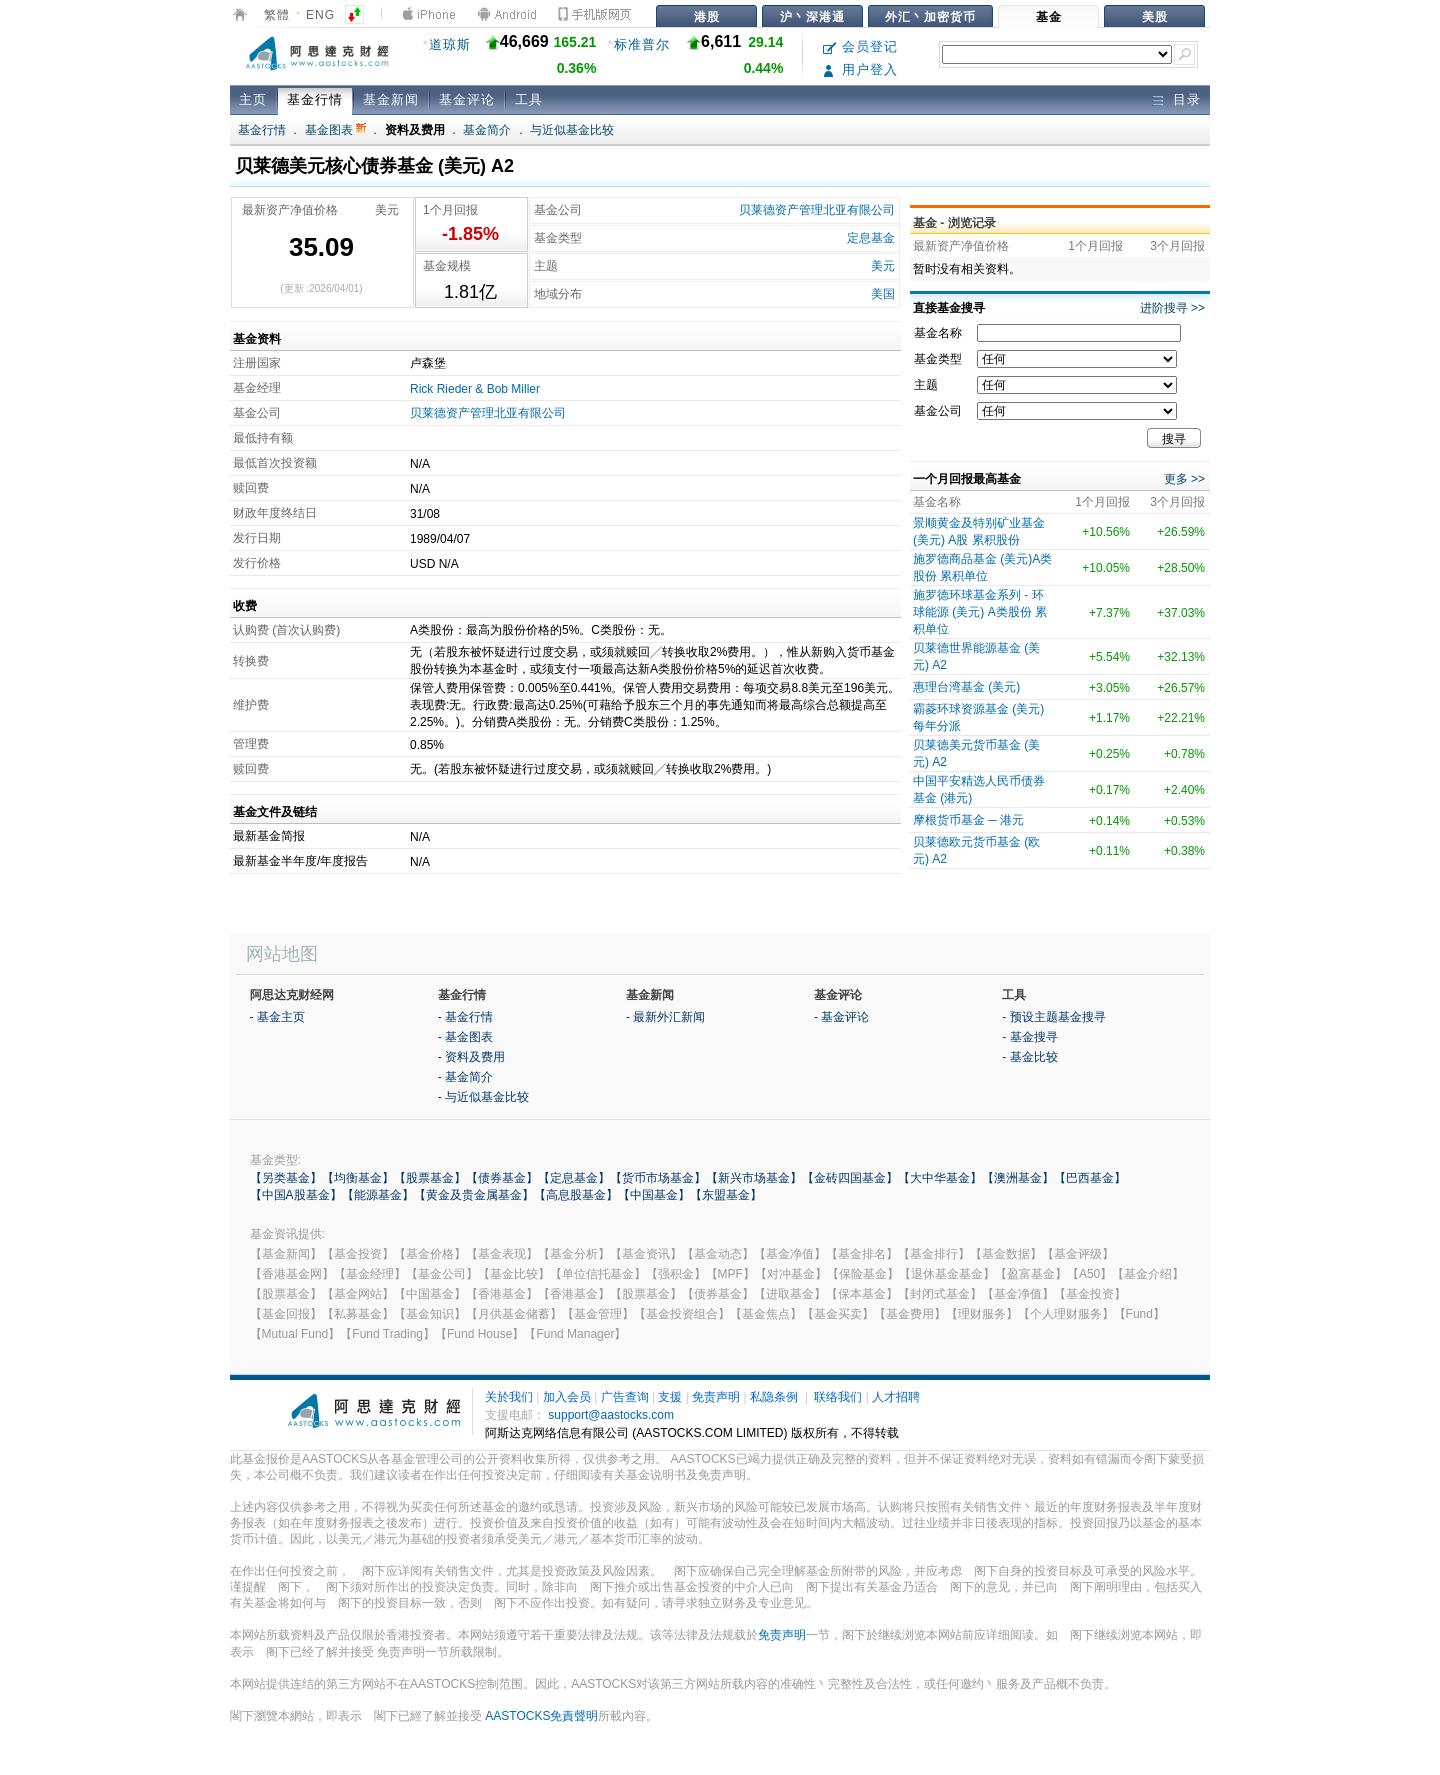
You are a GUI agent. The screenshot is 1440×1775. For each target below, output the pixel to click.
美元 (883, 266)
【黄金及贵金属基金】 (474, 1195)
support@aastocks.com (611, 1415)
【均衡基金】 (358, 1178)
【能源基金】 (378, 1195)
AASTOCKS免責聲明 (541, 1716)
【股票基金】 (430, 1178)
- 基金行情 (465, 1017)
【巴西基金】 (1090, 1178)
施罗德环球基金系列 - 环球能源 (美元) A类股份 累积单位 (980, 612)
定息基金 (871, 238)
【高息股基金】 (576, 1195)
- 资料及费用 (471, 1057)
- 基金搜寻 (1029, 1037)
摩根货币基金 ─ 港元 (968, 820)
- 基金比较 (1029, 1057)
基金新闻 (391, 99)
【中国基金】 (654, 1195)
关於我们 (509, 1397)
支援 (670, 1397)
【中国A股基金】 (296, 1195)
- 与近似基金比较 (483, 1097)
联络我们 (838, 1397)
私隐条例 (774, 1397)
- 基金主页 (277, 1017)
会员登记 (860, 46)
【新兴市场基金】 (754, 1178)
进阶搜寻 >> (1172, 308)
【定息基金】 (574, 1178)
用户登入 (860, 69)
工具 (529, 99)
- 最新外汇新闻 (665, 1017)
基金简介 (487, 130)
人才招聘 (896, 1397)
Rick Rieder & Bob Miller (475, 389)
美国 (883, 294)
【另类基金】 (286, 1178)
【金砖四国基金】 (850, 1178)
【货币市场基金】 (658, 1178)
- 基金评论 (841, 1017)
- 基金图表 (465, 1037)
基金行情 (315, 99)
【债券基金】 (502, 1178)
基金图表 (335, 130)
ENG (320, 15)
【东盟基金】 (726, 1195)
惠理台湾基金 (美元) (966, 687)
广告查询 (625, 1397)
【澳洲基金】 (1018, 1178)
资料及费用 (415, 130)
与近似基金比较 (572, 130)
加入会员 (567, 1397)
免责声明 (716, 1397)
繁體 (277, 15)
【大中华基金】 (940, 1178)
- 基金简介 (465, 1077)
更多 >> (1184, 479)
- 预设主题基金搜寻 (1053, 1017)
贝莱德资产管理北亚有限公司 (817, 210)
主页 (253, 99)
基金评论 (467, 99)
